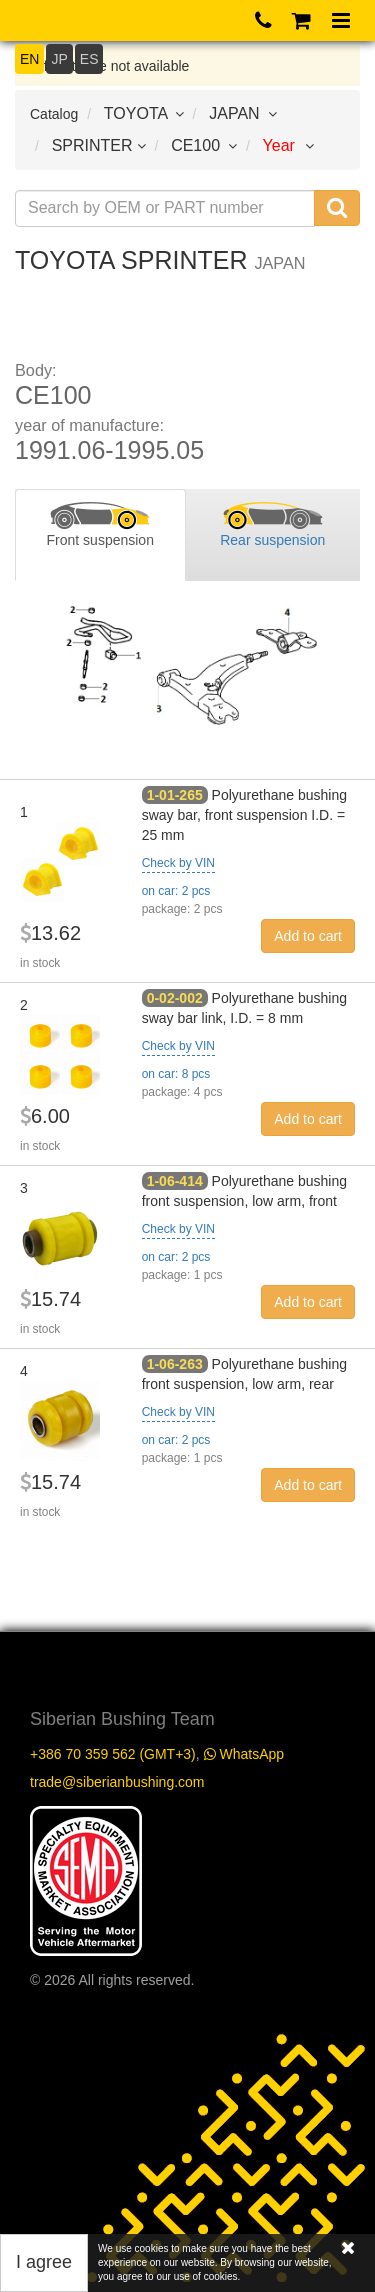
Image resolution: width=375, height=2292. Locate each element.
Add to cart (308, 936)
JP (59, 59)
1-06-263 (175, 1364)
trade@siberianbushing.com (117, 1782)
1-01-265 (175, 795)
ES (89, 59)
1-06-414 (175, 1181)
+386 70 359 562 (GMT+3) (113, 1754)
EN (29, 59)
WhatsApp (244, 1754)
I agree (44, 2262)
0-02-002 (175, 998)
